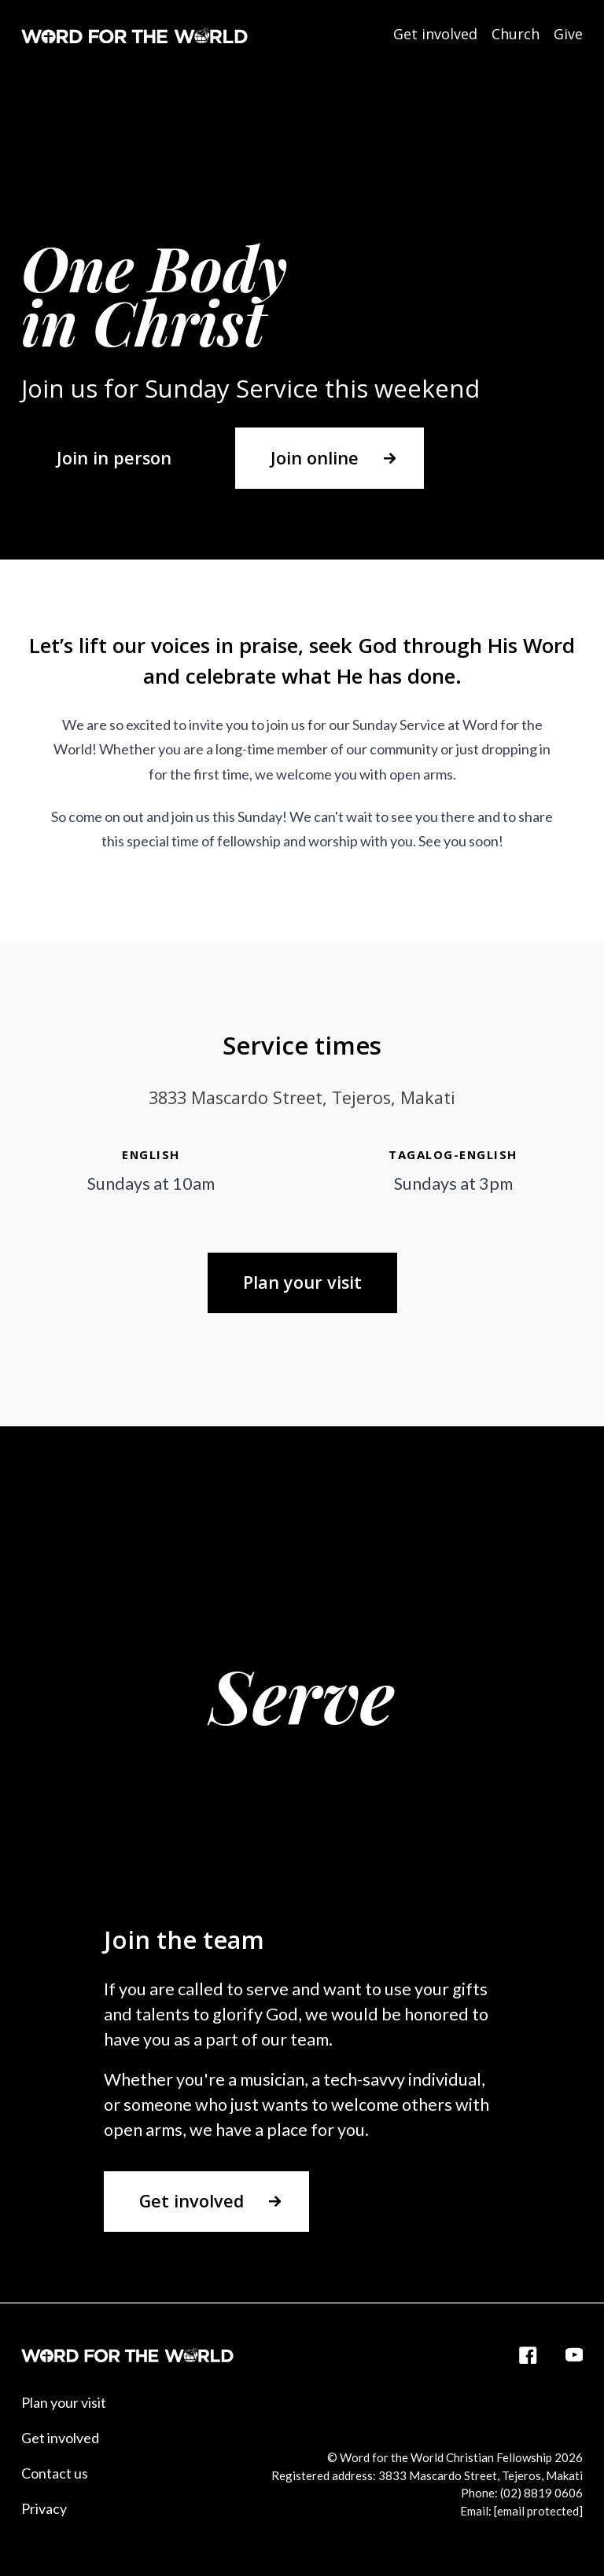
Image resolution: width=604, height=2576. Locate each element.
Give (568, 33)
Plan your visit (63, 2402)
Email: (521, 2511)
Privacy (44, 2508)
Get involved (435, 33)
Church (516, 33)
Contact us (54, 2473)
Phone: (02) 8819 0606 (522, 2493)
